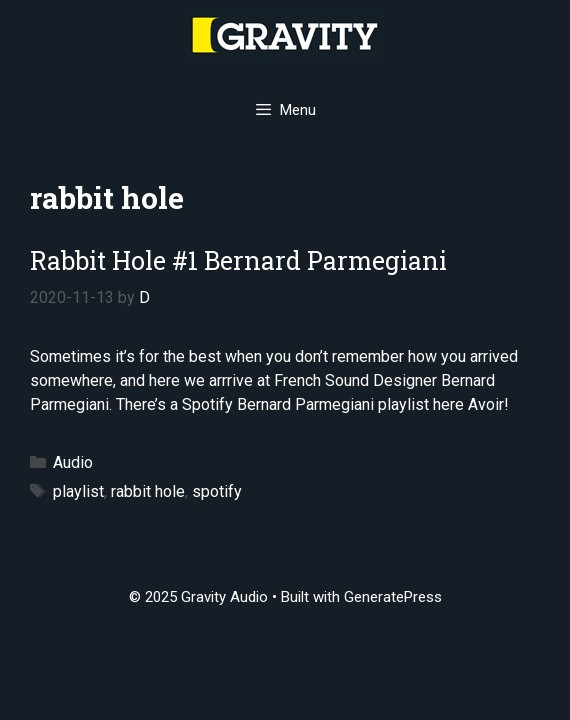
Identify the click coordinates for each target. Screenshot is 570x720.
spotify (217, 491)
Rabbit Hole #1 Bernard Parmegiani (238, 260)
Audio (73, 462)
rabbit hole (148, 491)
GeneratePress (393, 597)
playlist (78, 491)
